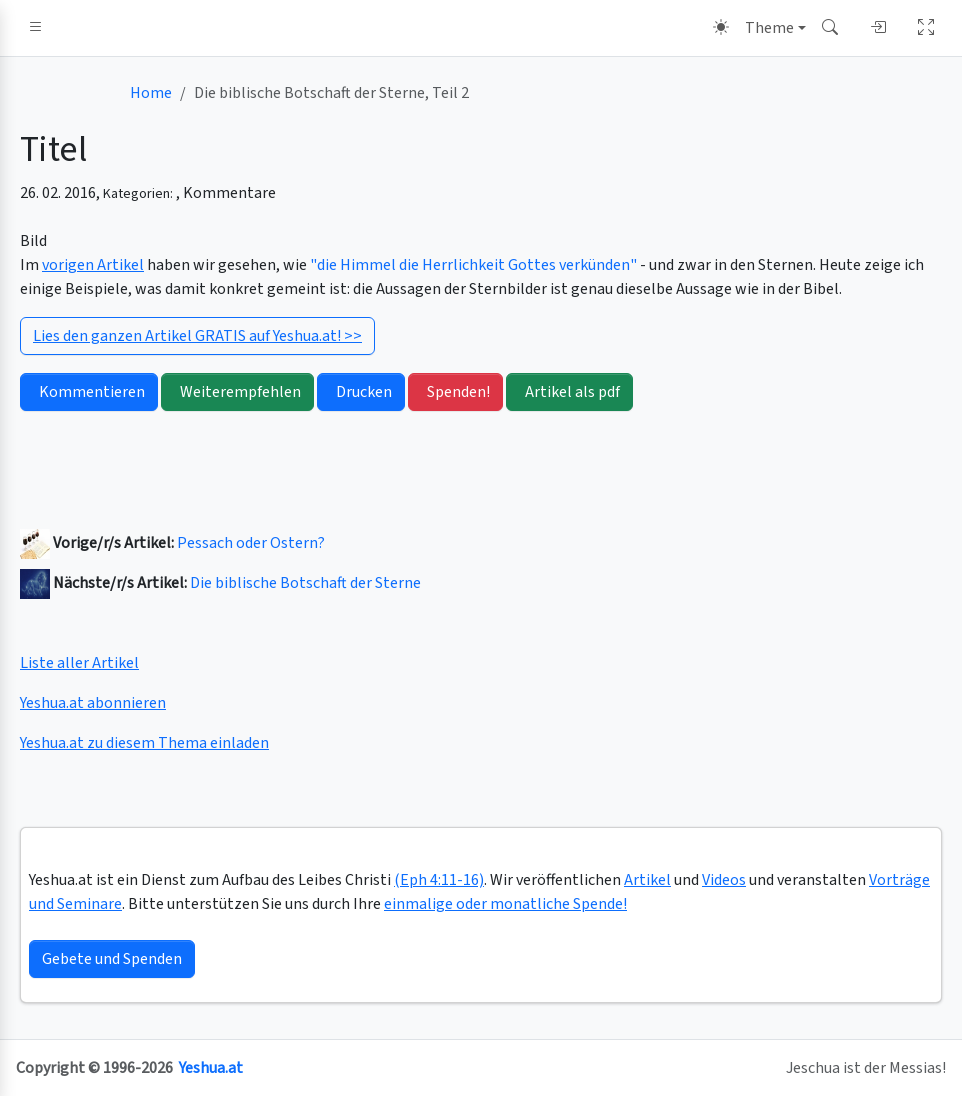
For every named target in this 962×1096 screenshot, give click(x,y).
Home (151, 93)
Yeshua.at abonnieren (93, 703)
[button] (36, 28)
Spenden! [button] (455, 392)
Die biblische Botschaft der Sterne (305, 583)
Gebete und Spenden (112, 959)
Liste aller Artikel (79, 663)
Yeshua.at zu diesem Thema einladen (144, 743)
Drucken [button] (361, 392)
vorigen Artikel (93, 265)
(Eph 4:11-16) (439, 880)
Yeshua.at (211, 1068)
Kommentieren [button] (89, 392)
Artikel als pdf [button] (569, 392)
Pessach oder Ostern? (251, 543)
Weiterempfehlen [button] (237, 392)
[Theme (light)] (759, 28)
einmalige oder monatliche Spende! (505, 904)
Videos (724, 880)
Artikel (647, 880)
